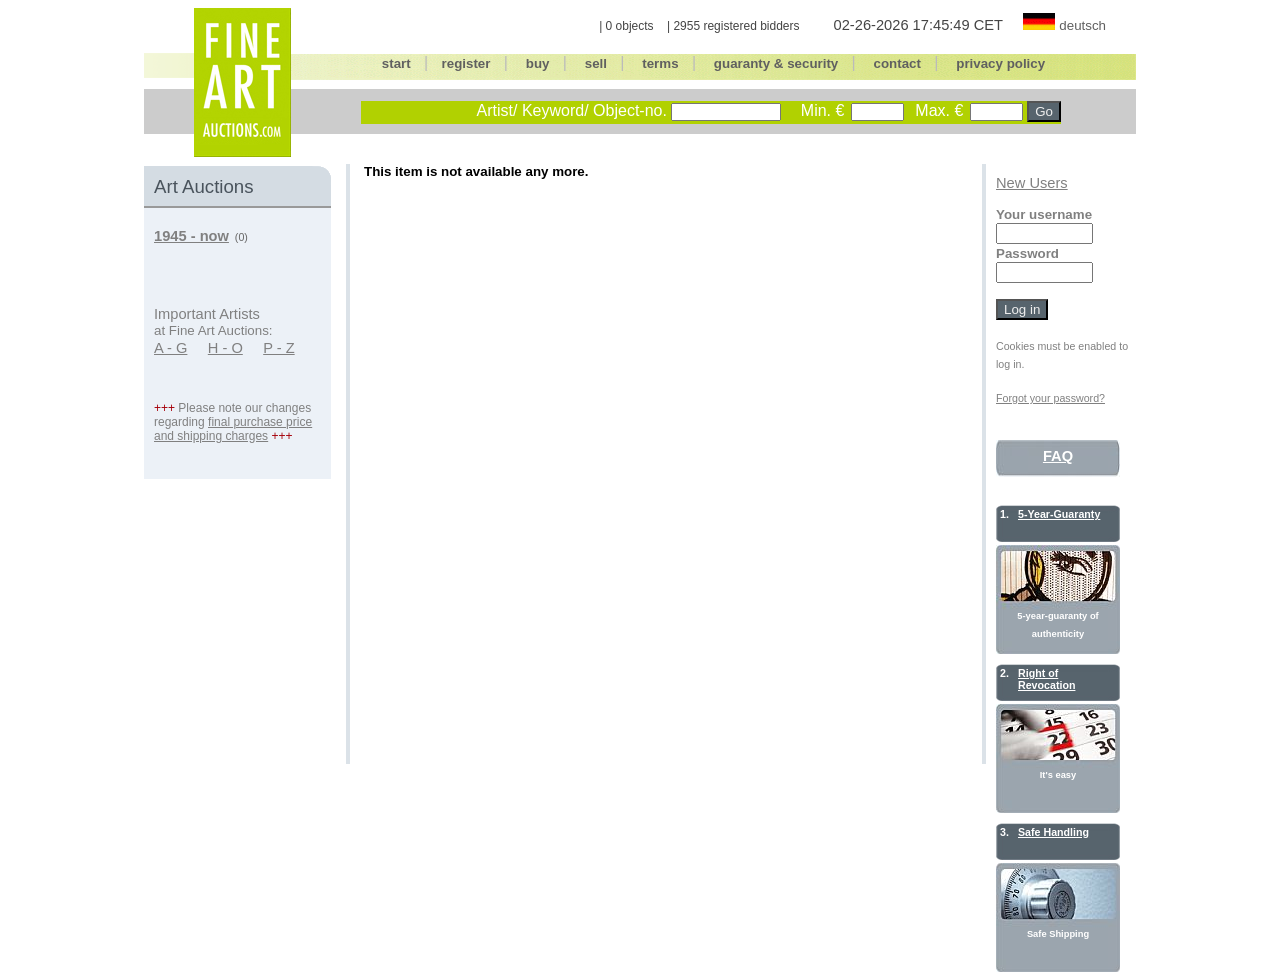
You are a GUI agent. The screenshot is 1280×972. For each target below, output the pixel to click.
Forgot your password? (1050, 398)
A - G (170, 348)
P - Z (279, 348)
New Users (1032, 183)
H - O (225, 348)
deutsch (1082, 25)
